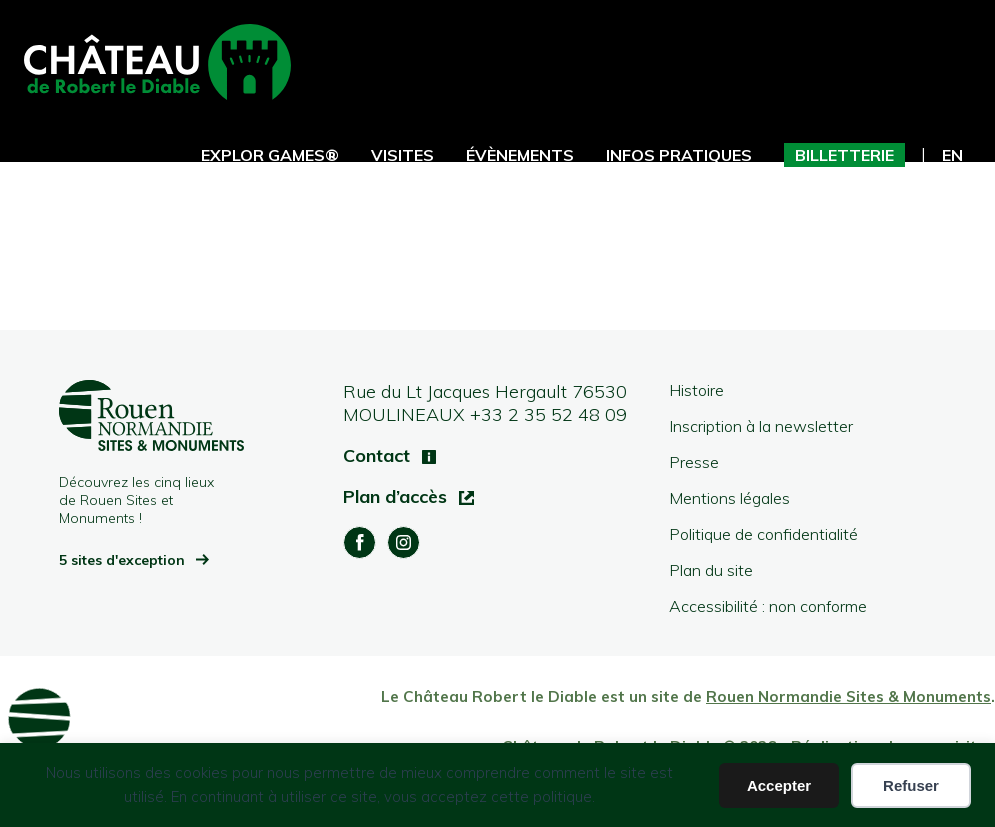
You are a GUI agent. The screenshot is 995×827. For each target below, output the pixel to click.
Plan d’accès (397, 496)
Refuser (911, 785)
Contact (379, 455)
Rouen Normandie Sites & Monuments (848, 696)
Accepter (779, 785)
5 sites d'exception (124, 560)
